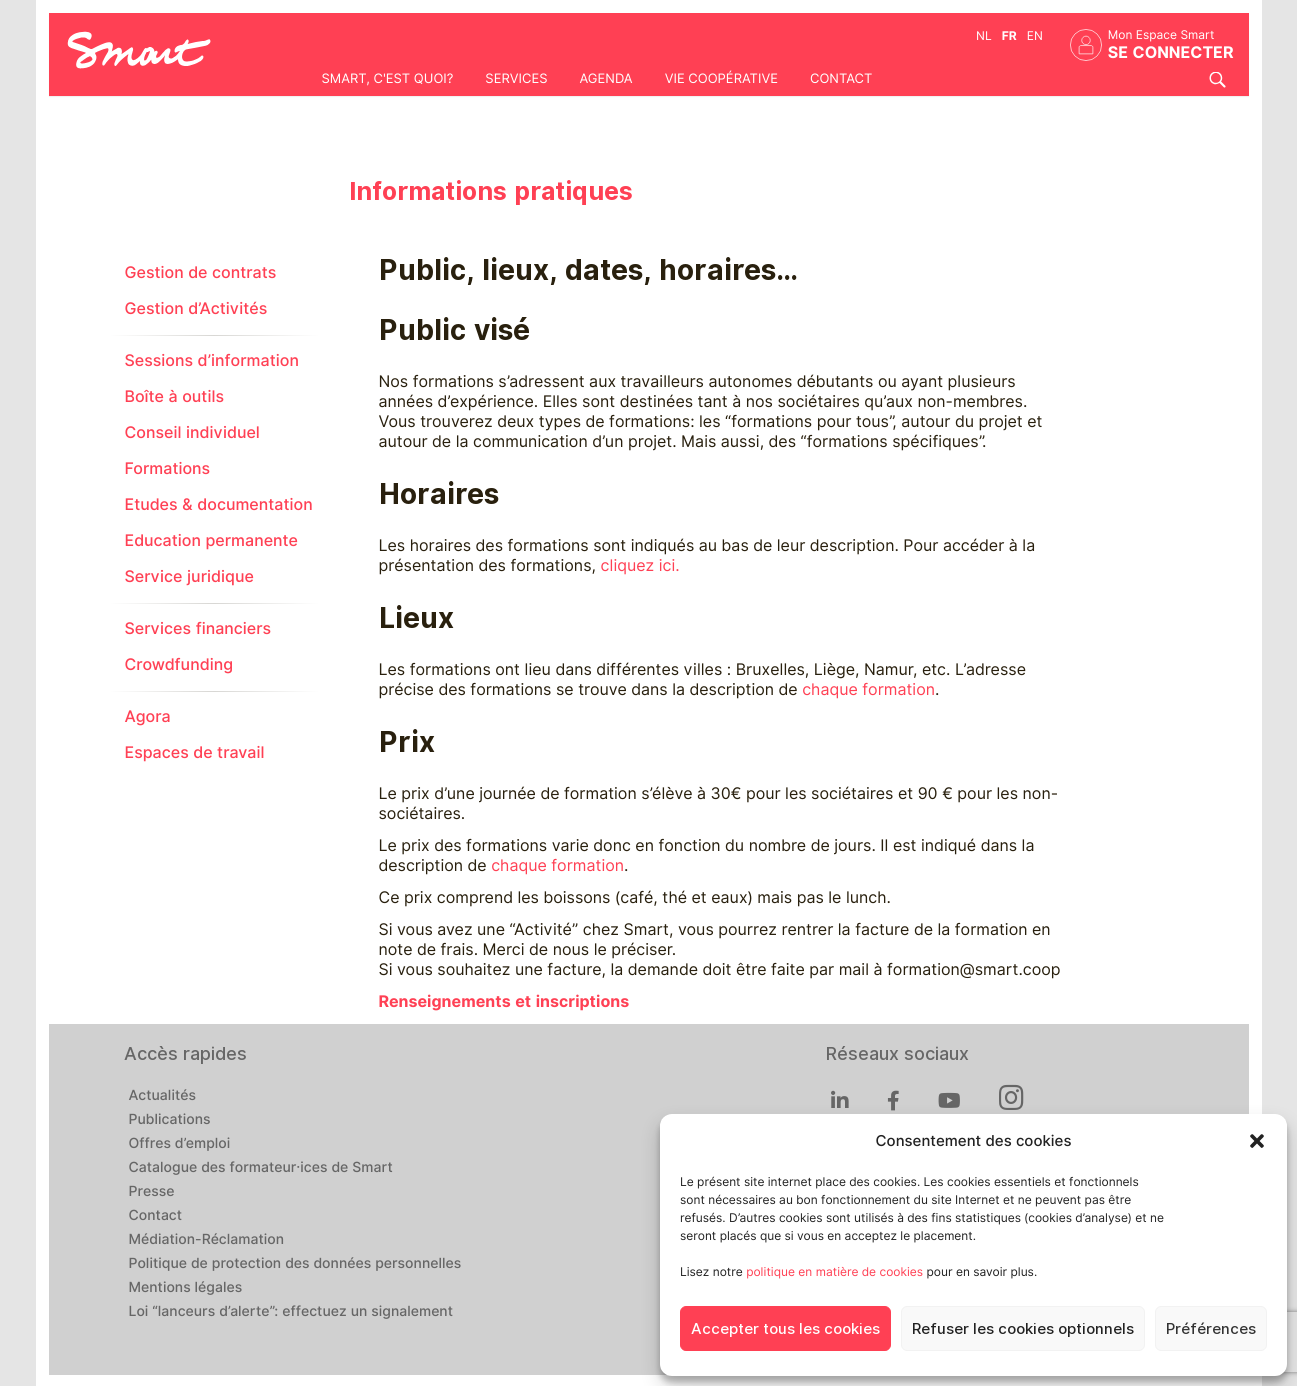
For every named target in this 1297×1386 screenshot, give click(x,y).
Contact (841, 79)
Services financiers (198, 628)
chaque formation (868, 689)
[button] (1257, 1141)
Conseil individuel (192, 432)
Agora (148, 716)
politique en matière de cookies (834, 1271)
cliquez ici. (639, 565)
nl (984, 35)
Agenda (605, 79)
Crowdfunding (179, 664)
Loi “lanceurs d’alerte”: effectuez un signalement (291, 1312)
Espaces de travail (195, 752)
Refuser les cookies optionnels (1023, 1329)
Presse (152, 1192)
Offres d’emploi (180, 1144)
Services (516, 79)
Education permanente (212, 540)
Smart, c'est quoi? (388, 79)
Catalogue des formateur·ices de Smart (261, 1168)
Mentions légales (186, 1288)
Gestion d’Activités (196, 308)
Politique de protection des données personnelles (295, 1264)
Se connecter (1171, 52)
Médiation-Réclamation (207, 1240)
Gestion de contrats (201, 272)
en (1035, 35)
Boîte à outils (175, 396)
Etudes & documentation (219, 504)
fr (1009, 35)
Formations (168, 468)
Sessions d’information (212, 360)
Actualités (162, 1096)
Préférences (1211, 1329)
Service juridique (189, 576)
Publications (170, 1120)
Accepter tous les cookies (785, 1329)
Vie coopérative (721, 79)
